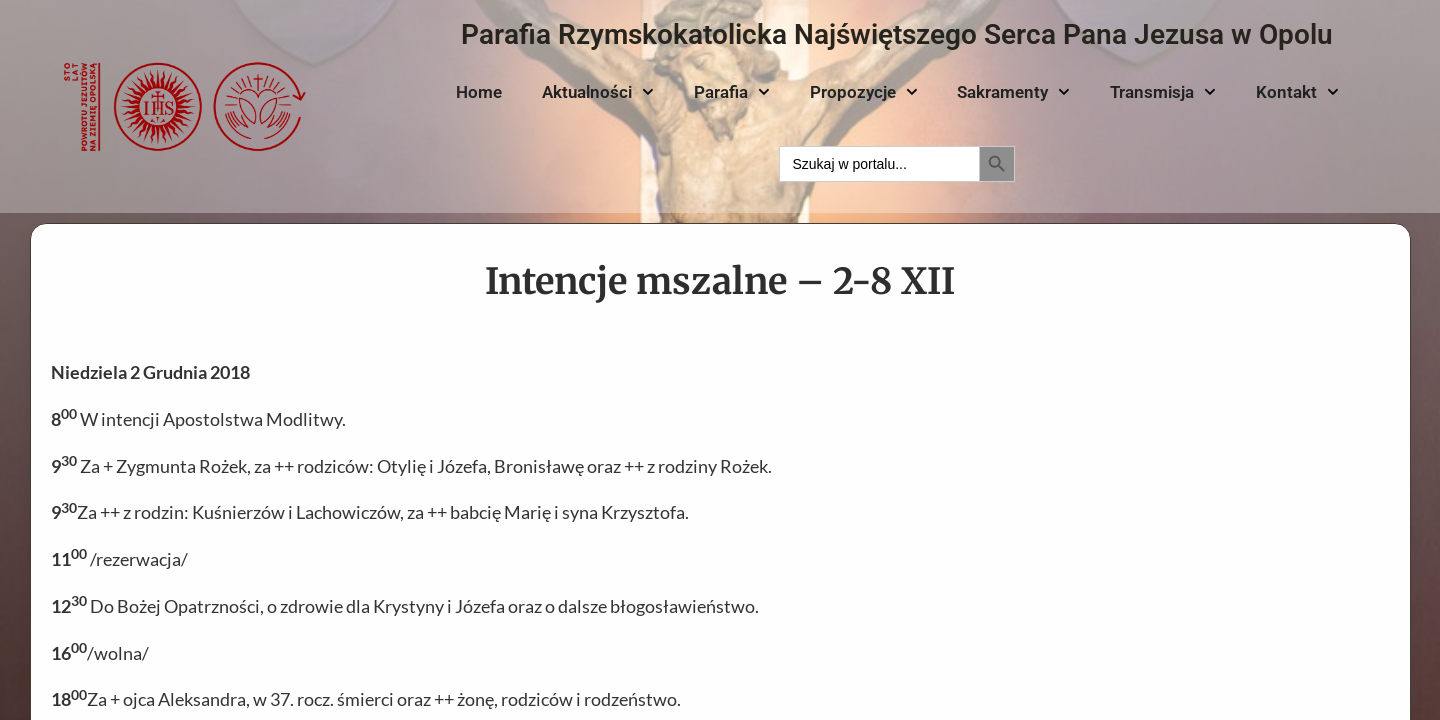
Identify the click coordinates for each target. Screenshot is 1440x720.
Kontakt (1297, 92)
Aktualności (598, 92)
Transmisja (1163, 92)
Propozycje (864, 92)
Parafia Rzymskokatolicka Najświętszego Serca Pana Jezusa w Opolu (897, 34)
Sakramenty (1013, 92)
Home (479, 92)
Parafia (732, 92)
